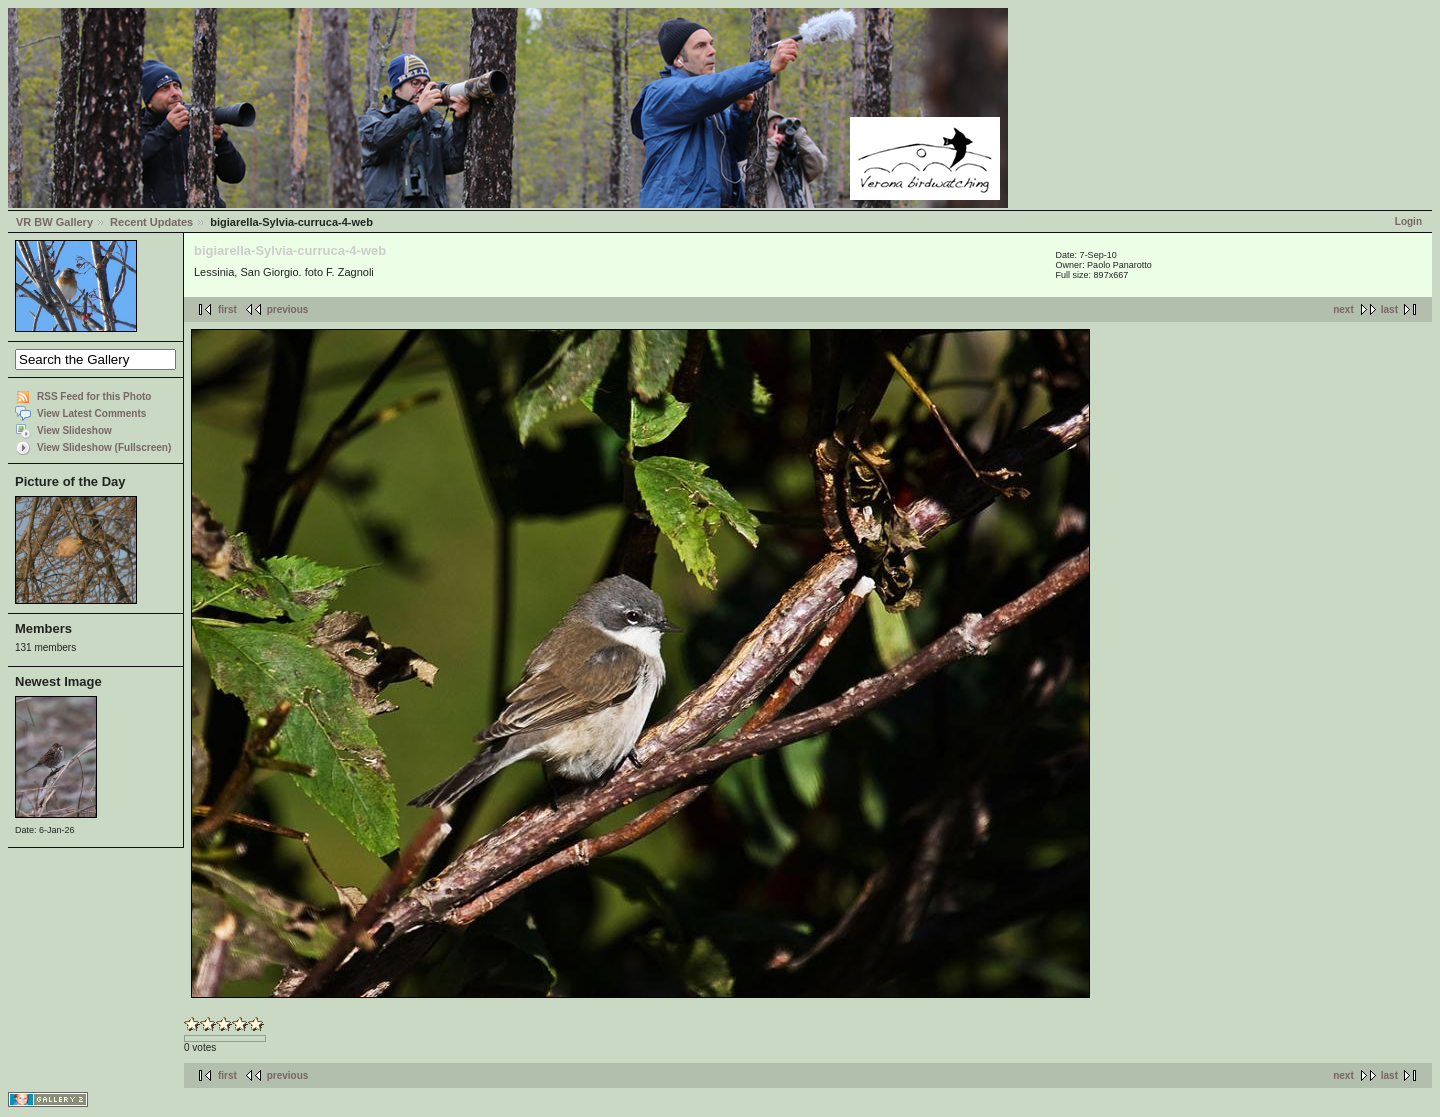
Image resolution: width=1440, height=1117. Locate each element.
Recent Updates (151, 222)
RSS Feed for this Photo (94, 396)
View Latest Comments (91, 413)
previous (288, 309)
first (227, 309)
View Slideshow (74, 430)
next (1343, 309)
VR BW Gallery (54, 222)
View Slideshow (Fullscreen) (104, 447)
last (1389, 309)
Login (1408, 221)
